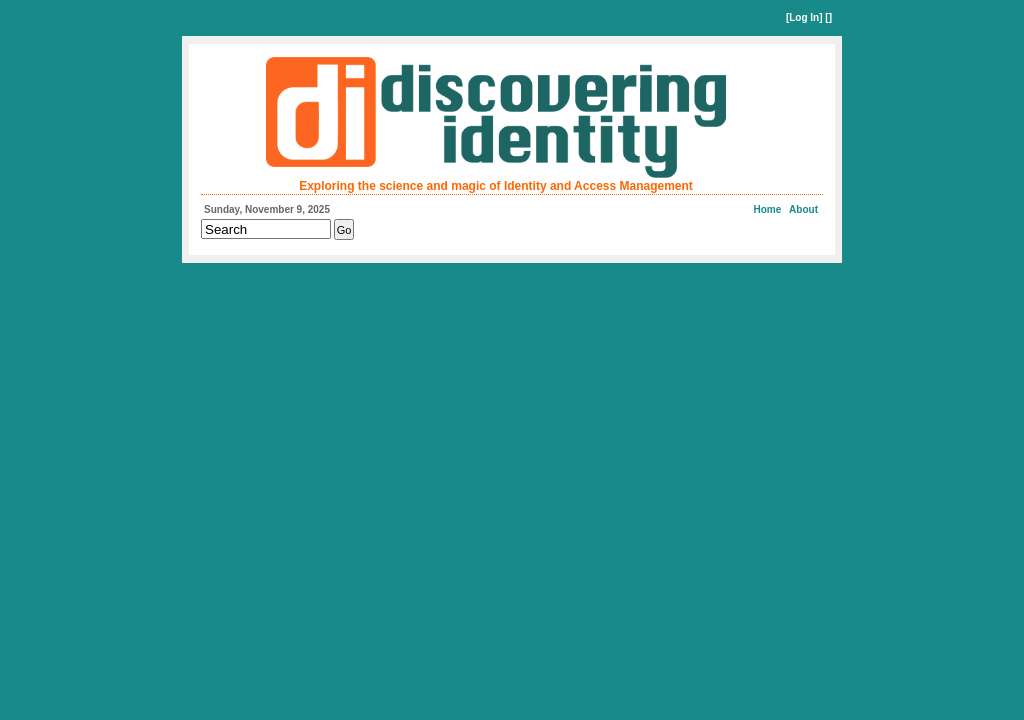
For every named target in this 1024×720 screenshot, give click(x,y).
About (803, 209)
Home (768, 209)
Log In (804, 17)
